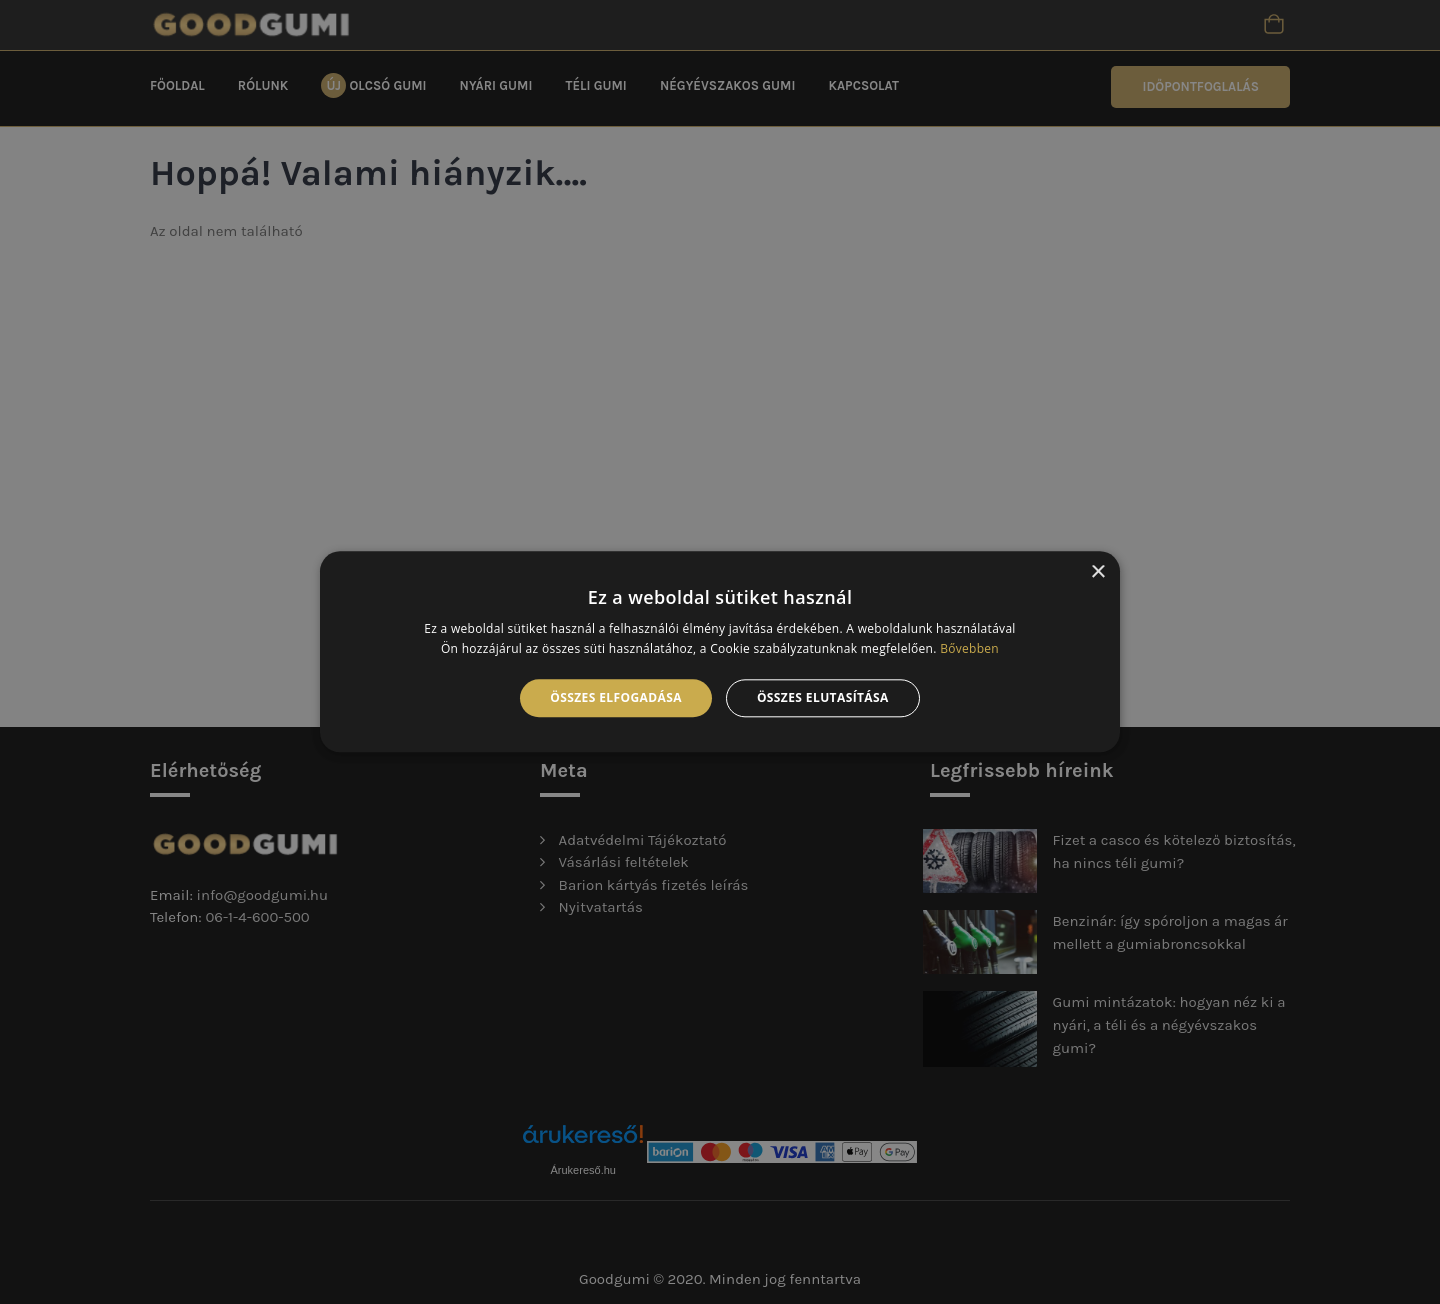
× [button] (1097, 572)
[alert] (720, 652)
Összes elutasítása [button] (823, 697)
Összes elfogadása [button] (616, 697)
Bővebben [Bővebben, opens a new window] (969, 649)
